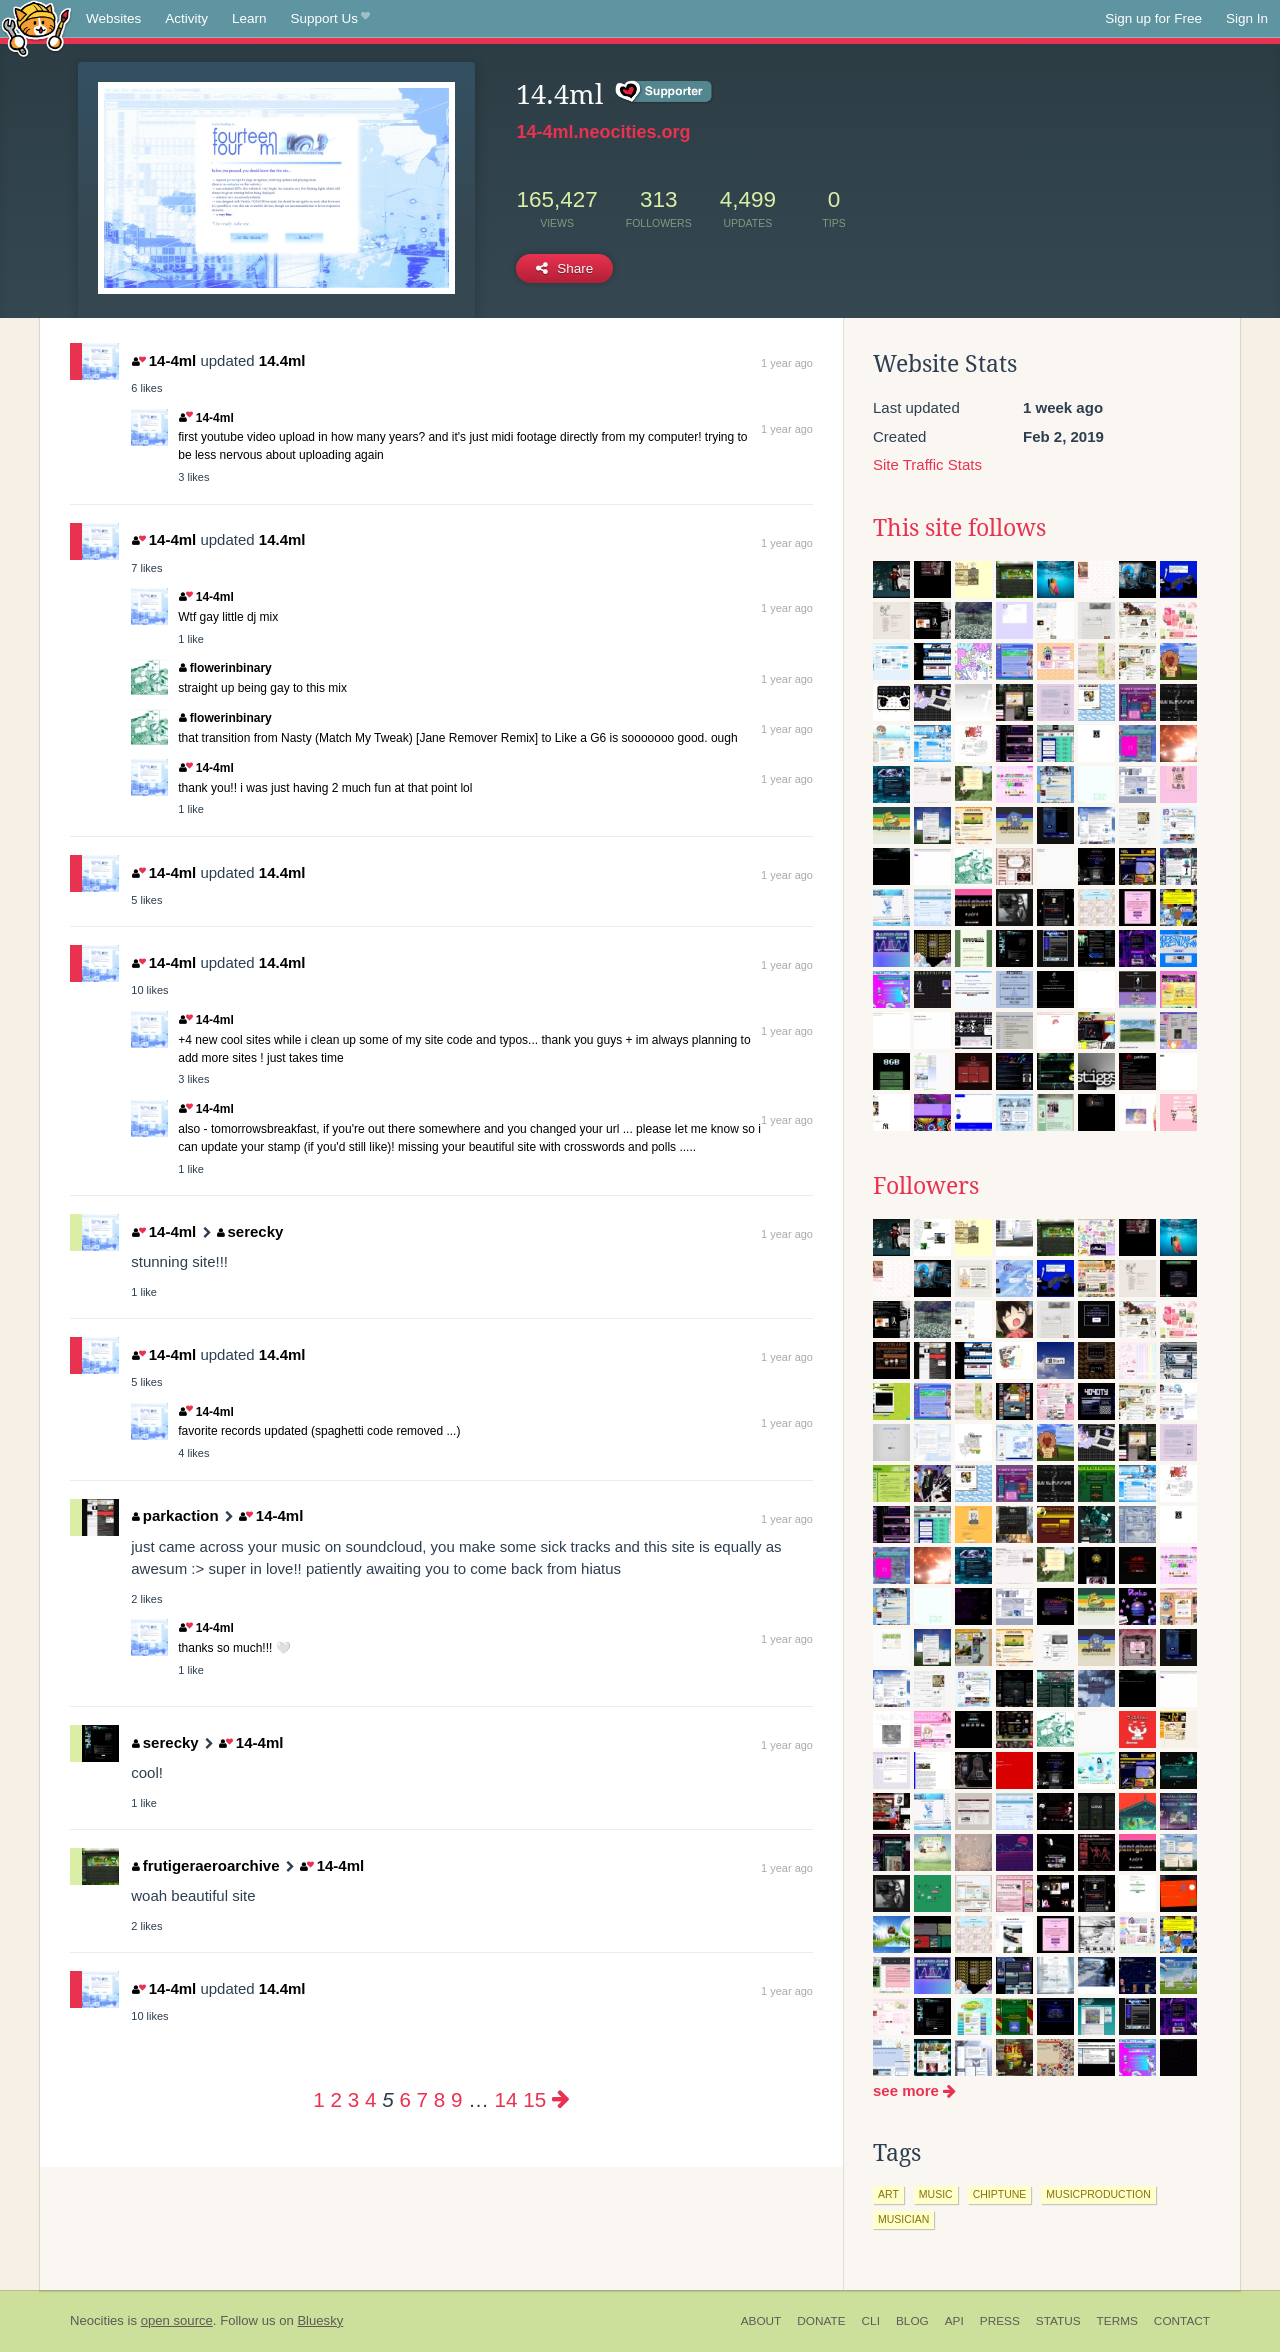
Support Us (330, 19)
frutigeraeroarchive (205, 1865)
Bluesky (320, 2320)
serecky (250, 1231)
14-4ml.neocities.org (603, 132)
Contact (1182, 2321)
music (936, 2194)
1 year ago (787, 363)
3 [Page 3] (353, 2099)
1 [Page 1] (318, 2099)
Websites (113, 18)
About (761, 2321)
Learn (249, 18)
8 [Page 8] (439, 2099)
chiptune (1000, 2194)
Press (1000, 2321)
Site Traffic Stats (927, 464)
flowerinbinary (225, 668)
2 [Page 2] (336, 2099)
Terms (1117, 2321)
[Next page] (561, 2099)
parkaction (175, 1515)
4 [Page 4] (370, 2099)
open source (177, 2320)
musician (903, 2219)
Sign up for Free (1153, 18)
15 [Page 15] (534, 2099)
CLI (871, 2321)
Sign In (1247, 18)
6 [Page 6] (404, 2099)
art (888, 2194)
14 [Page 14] (506, 2099)
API (954, 2321)
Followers (926, 1186)
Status (1058, 2321)
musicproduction (1098, 2194)
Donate (821, 2321)
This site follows (959, 528)
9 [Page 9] (456, 2099)
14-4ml (164, 360)
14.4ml (282, 360)
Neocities (97, 2320)
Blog (912, 2321)
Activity (186, 18)
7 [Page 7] (422, 2099)
